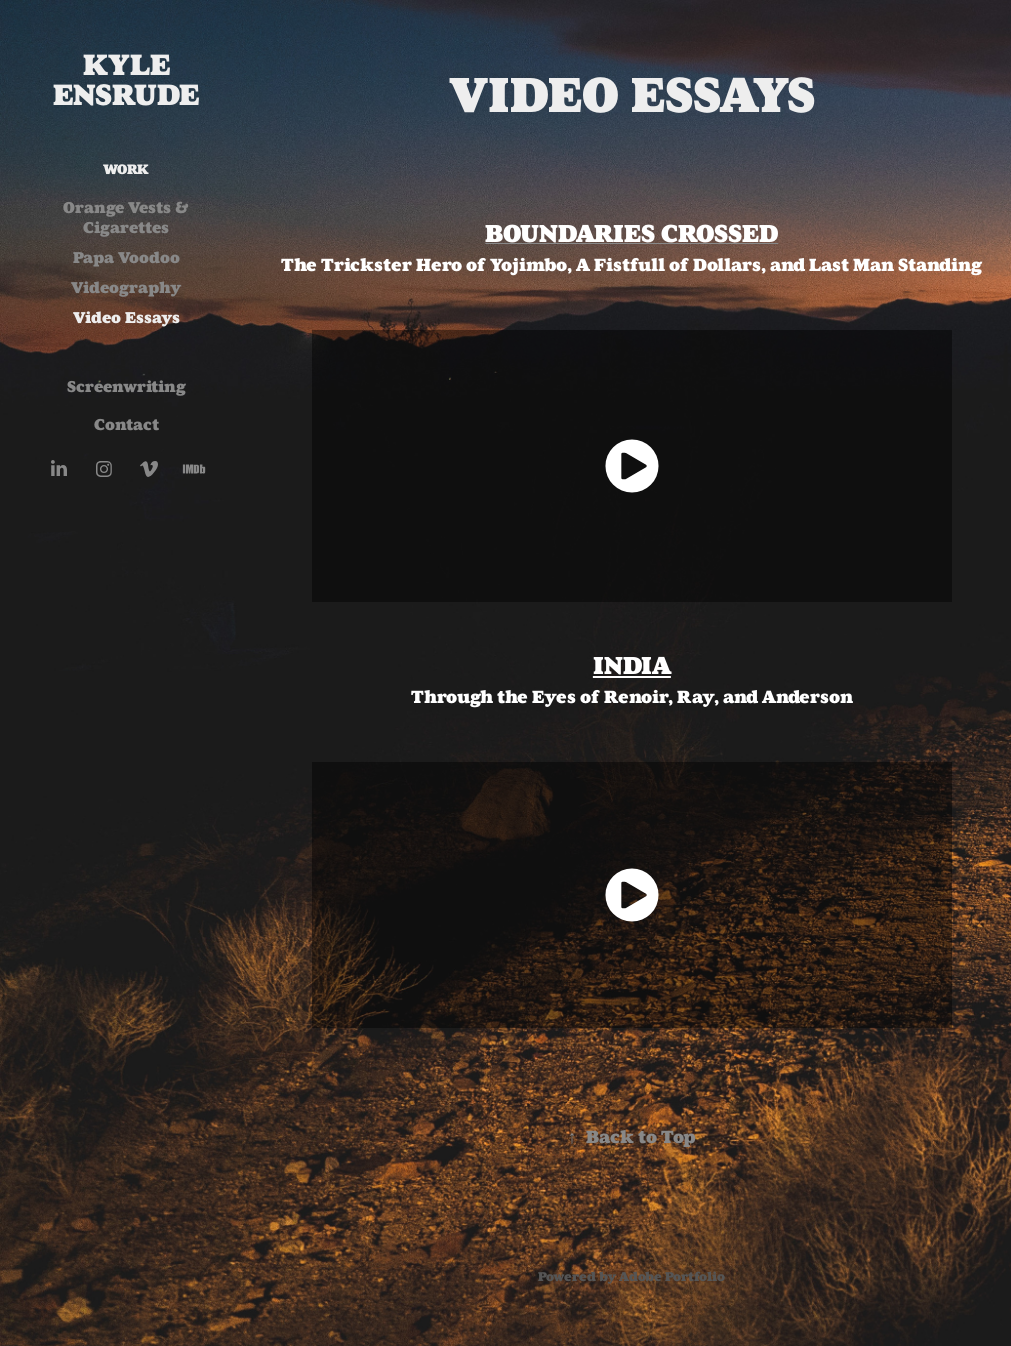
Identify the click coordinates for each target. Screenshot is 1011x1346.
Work (126, 169)
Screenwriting (126, 386)
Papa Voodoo (126, 257)
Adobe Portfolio (672, 1276)
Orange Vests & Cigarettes (126, 217)
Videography (126, 287)
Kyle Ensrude (126, 80)
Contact (126, 424)
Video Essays (126, 317)
